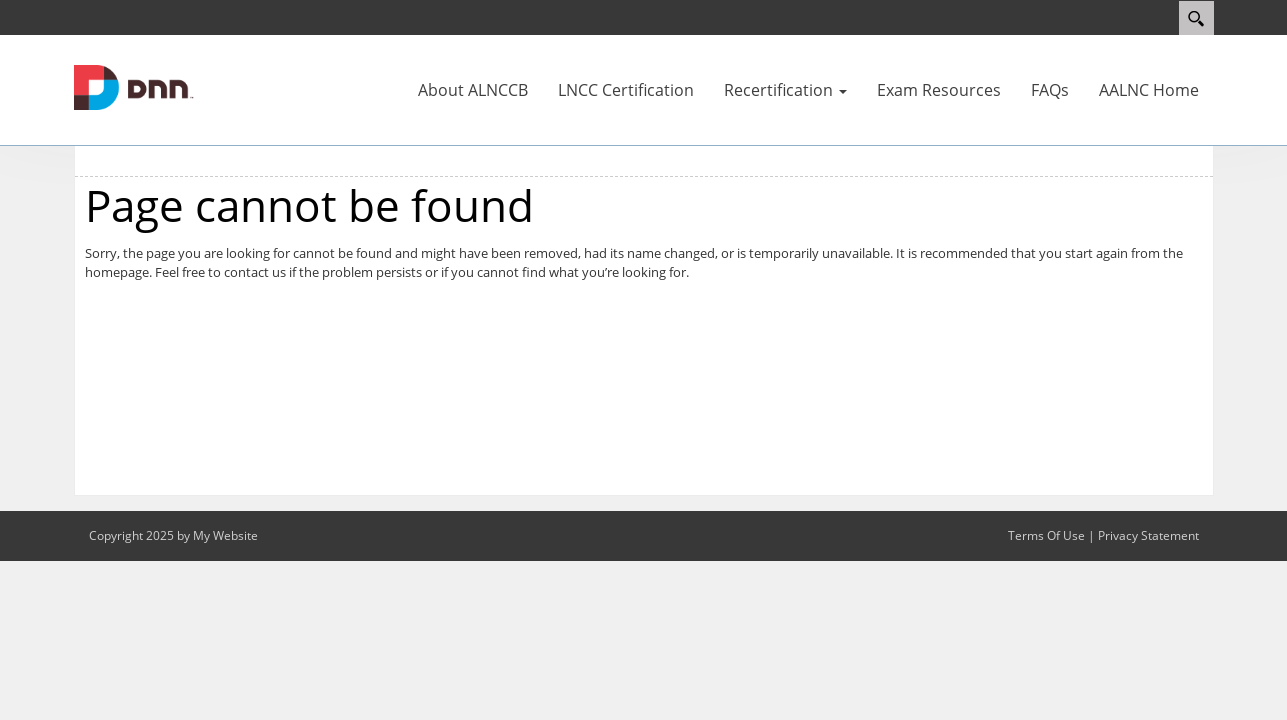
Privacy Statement (1148, 535)
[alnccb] (134, 86)
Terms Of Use (1046, 535)
